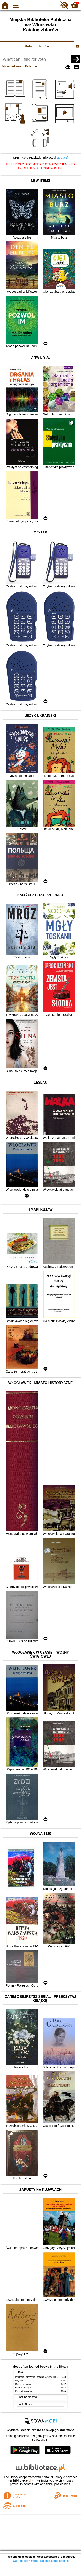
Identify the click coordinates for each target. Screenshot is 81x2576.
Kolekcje (31, 66)
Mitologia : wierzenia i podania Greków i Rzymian (39, 2377)
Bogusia (19, 2380)
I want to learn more (24, 2560)
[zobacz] (62, 157)
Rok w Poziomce (23, 2384)
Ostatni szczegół (23, 2387)
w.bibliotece (20, 2480)
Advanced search (13, 66)
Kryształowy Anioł (23, 2391)
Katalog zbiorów (37, 46)
